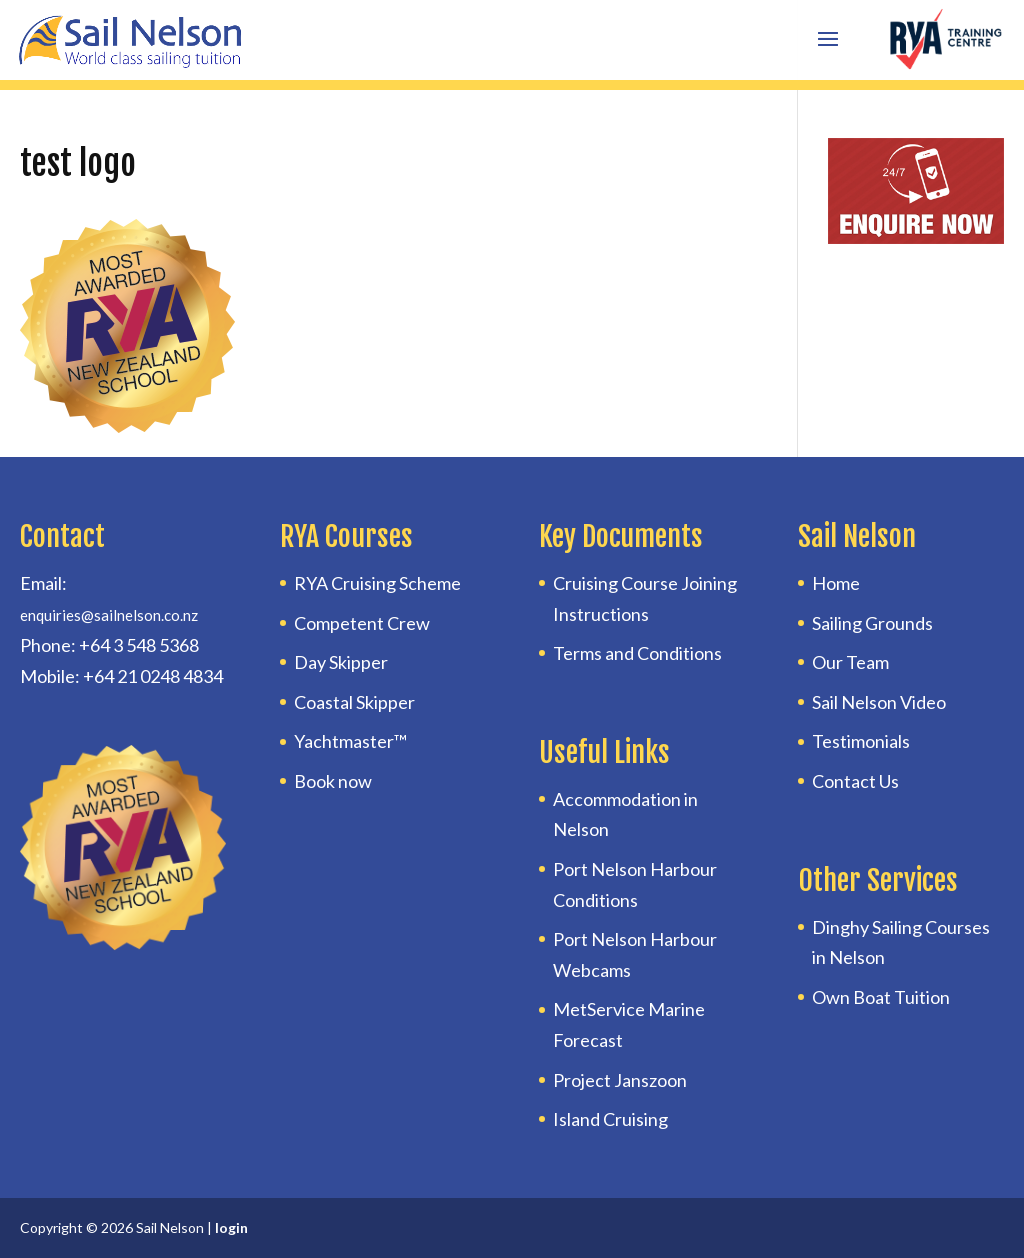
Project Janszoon (620, 1080)
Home (836, 583)
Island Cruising (610, 1119)
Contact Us (855, 781)
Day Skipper (341, 662)
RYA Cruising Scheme (377, 583)
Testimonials (861, 741)
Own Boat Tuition (881, 997)
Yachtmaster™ (350, 741)
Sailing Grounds (872, 623)
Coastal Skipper (354, 702)
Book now (333, 781)
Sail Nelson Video (879, 702)
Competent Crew (362, 623)
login (231, 1227)
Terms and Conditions (637, 653)
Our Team (850, 662)
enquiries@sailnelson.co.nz (109, 615)
